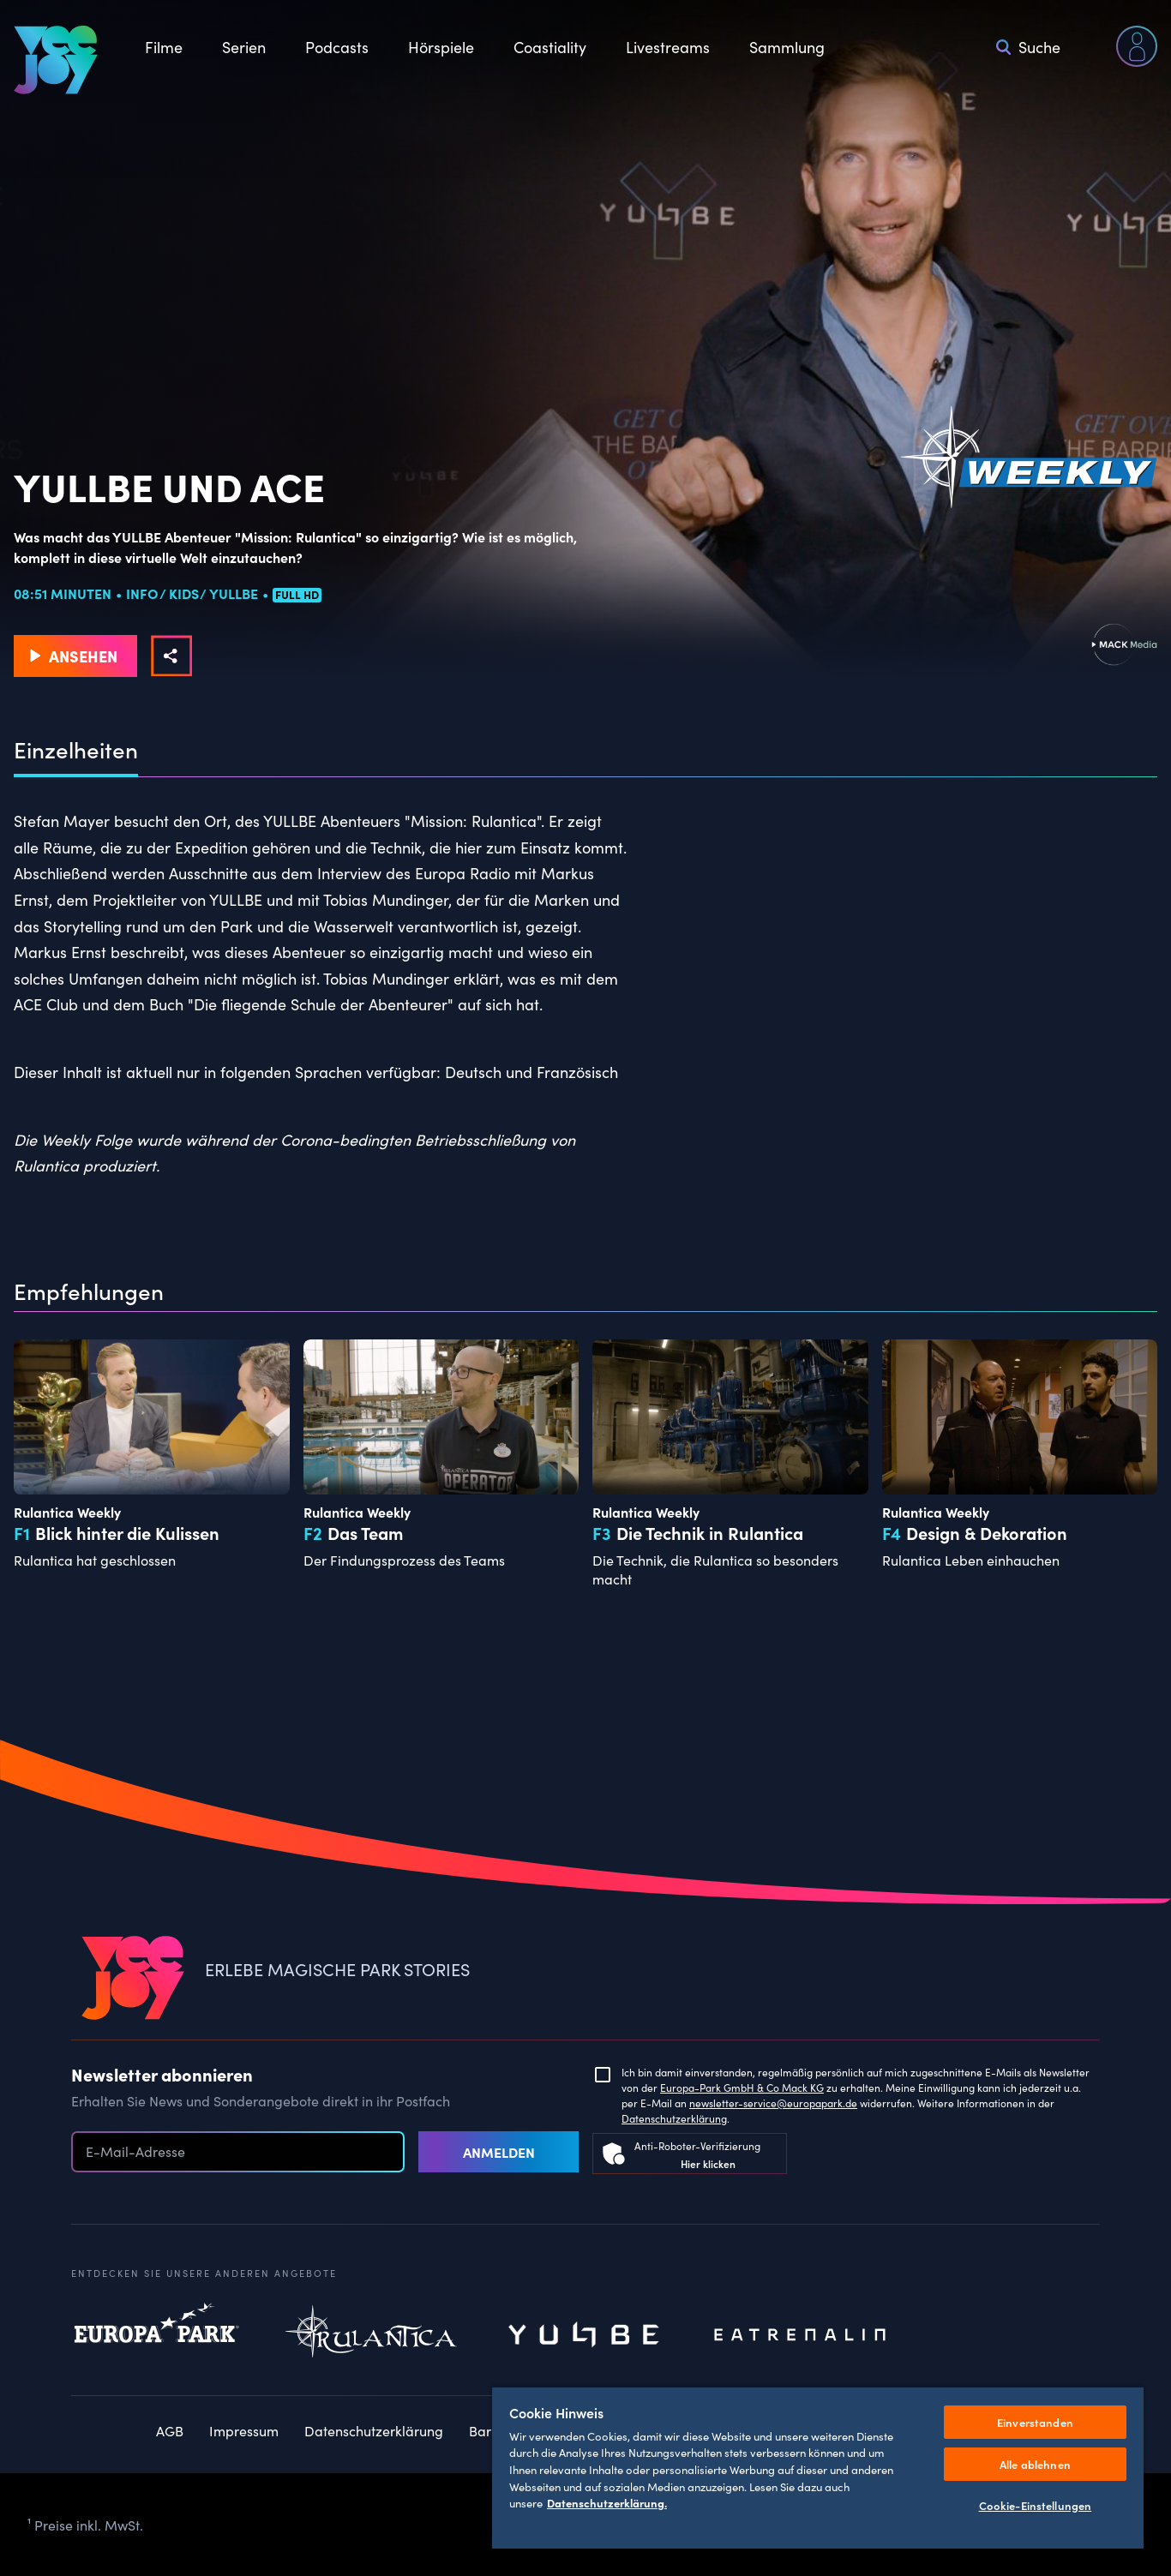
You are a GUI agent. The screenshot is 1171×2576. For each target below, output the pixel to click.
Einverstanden (1035, 2422)
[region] (818, 2467)
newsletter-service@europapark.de (773, 2102)
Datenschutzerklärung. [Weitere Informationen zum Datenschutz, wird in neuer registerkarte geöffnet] (607, 2503)
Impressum (244, 2430)
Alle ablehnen (1035, 2464)
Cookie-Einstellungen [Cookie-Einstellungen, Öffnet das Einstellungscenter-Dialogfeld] (1035, 2505)
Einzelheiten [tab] (76, 749)
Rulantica (371, 2336)
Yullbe (585, 2336)
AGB (169, 2430)
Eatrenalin (800, 2336)
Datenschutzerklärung (674, 2118)
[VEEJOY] (56, 60)
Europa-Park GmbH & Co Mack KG (742, 2087)
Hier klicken (708, 2163)
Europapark (157, 2336)
